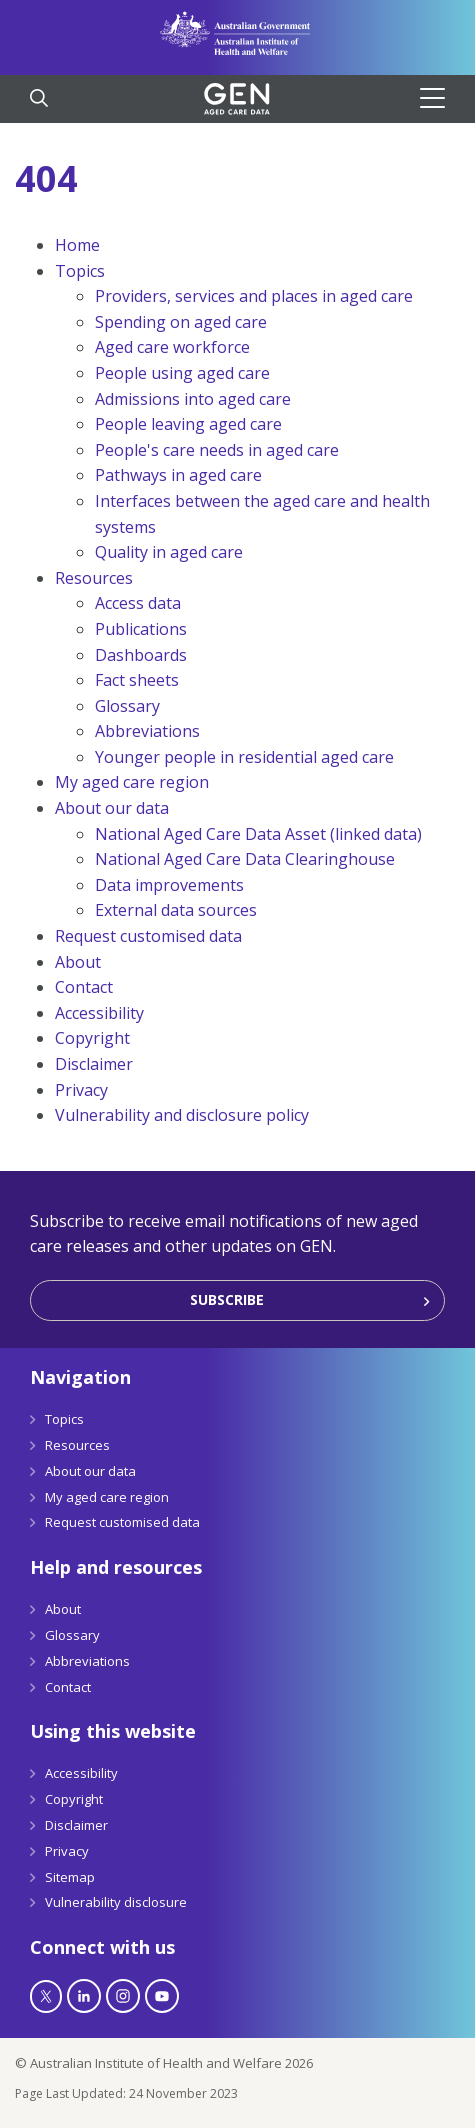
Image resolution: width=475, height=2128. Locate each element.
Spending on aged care (181, 322)
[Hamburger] (440, 98)
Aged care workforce (172, 347)
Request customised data (148, 936)
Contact (84, 987)
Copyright (92, 1038)
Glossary (127, 706)
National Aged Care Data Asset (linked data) (258, 834)
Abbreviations (147, 731)
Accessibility (99, 1013)
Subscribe (227, 1299)
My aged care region (132, 782)
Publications (141, 629)
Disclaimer (94, 1064)
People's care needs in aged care (217, 450)
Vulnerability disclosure (116, 1902)
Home (77, 245)
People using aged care (182, 373)
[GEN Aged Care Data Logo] (237, 99)
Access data (138, 603)
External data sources (176, 910)
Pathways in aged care (178, 475)
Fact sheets (137, 680)
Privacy (81, 1090)
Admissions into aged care (193, 399)
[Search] (39, 100)
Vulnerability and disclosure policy (182, 1115)
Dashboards (141, 655)
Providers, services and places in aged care (254, 296)
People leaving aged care (188, 424)
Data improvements (169, 885)
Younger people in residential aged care (244, 757)
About (78, 962)
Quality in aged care (169, 552)
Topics (80, 271)
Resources (94, 578)
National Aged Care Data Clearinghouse (245, 859)
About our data (112, 808)
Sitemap (70, 1877)
